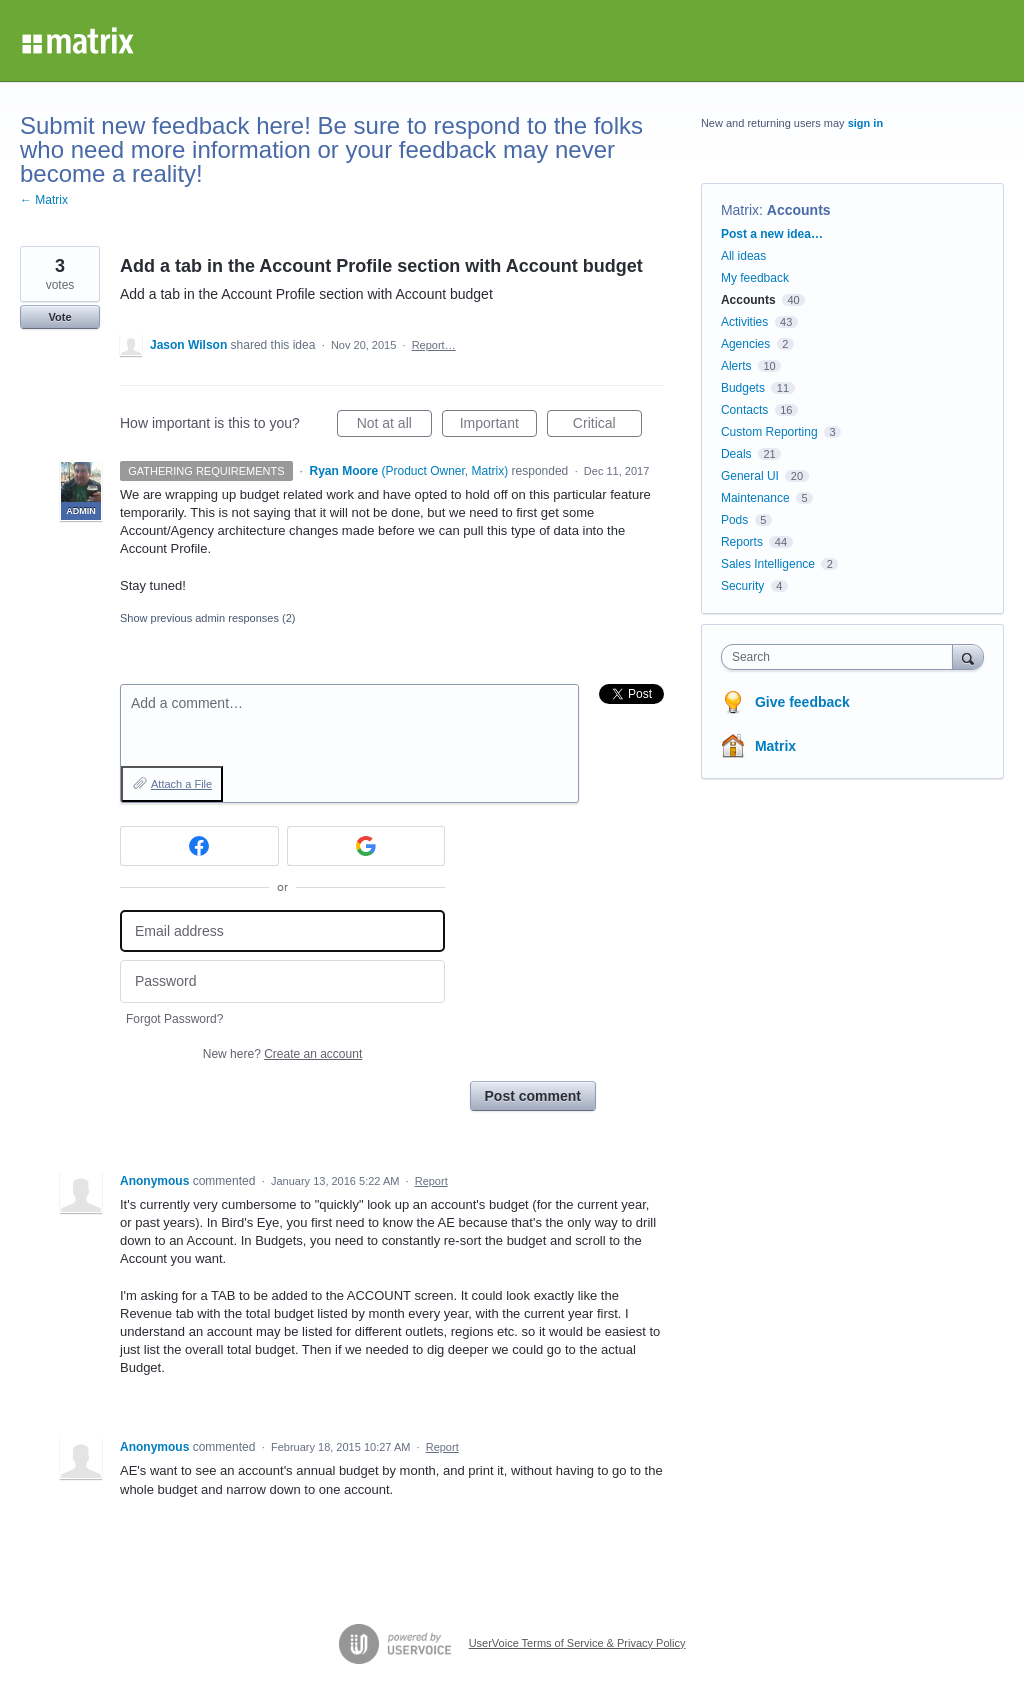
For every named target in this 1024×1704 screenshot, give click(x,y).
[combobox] (841, 657)
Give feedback (802, 702)
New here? (282, 1054)
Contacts (744, 410)
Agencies (745, 344)
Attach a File (181, 784)
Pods (734, 520)
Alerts (736, 366)
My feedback (755, 278)
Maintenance (755, 498)
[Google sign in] (366, 846)
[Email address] (282, 931)
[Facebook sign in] (199, 846)
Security (742, 586)
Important (498, 426)
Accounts (799, 210)
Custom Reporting (769, 432)
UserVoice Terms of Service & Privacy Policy (577, 1643)
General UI (750, 476)
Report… (434, 345)
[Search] (968, 656)
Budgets (743, 388)
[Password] (282, 981)
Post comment (533, 1096)
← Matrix (44, 200)
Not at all (394, 426)
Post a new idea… (772, 234)
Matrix (740, 210)
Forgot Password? (174, 1019)
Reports (742, 542)
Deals (736, 454)
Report (431, 1181)
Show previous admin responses (207, 618)
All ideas (743, 256)
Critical (607, 426)
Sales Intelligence (768, 564)
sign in (865, 123)
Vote (59, 317)
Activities (744, 322)
